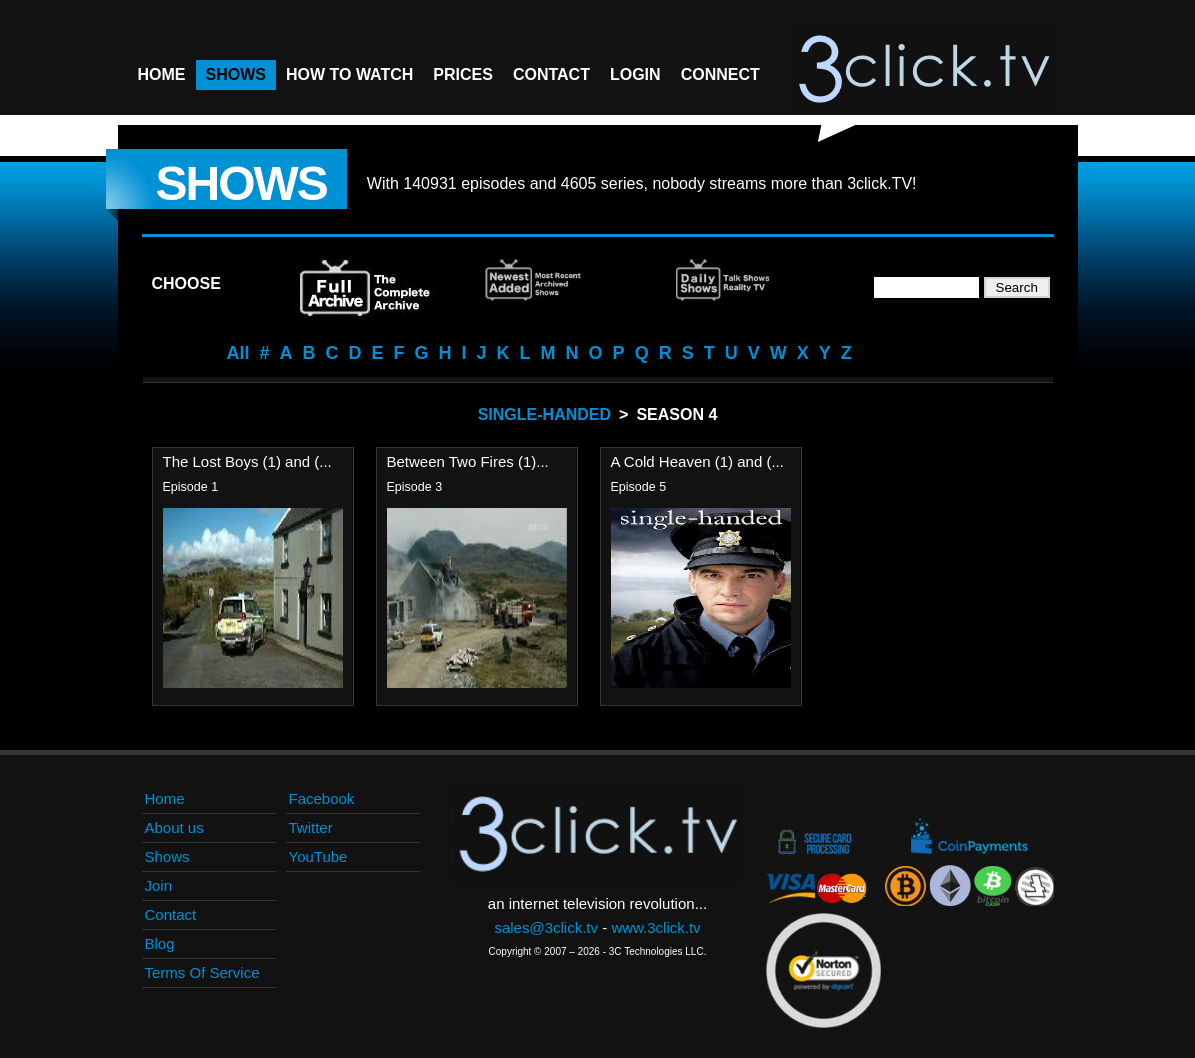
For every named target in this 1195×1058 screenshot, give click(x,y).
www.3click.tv (655, 927)
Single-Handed (544, 414)
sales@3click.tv (546, 927)
